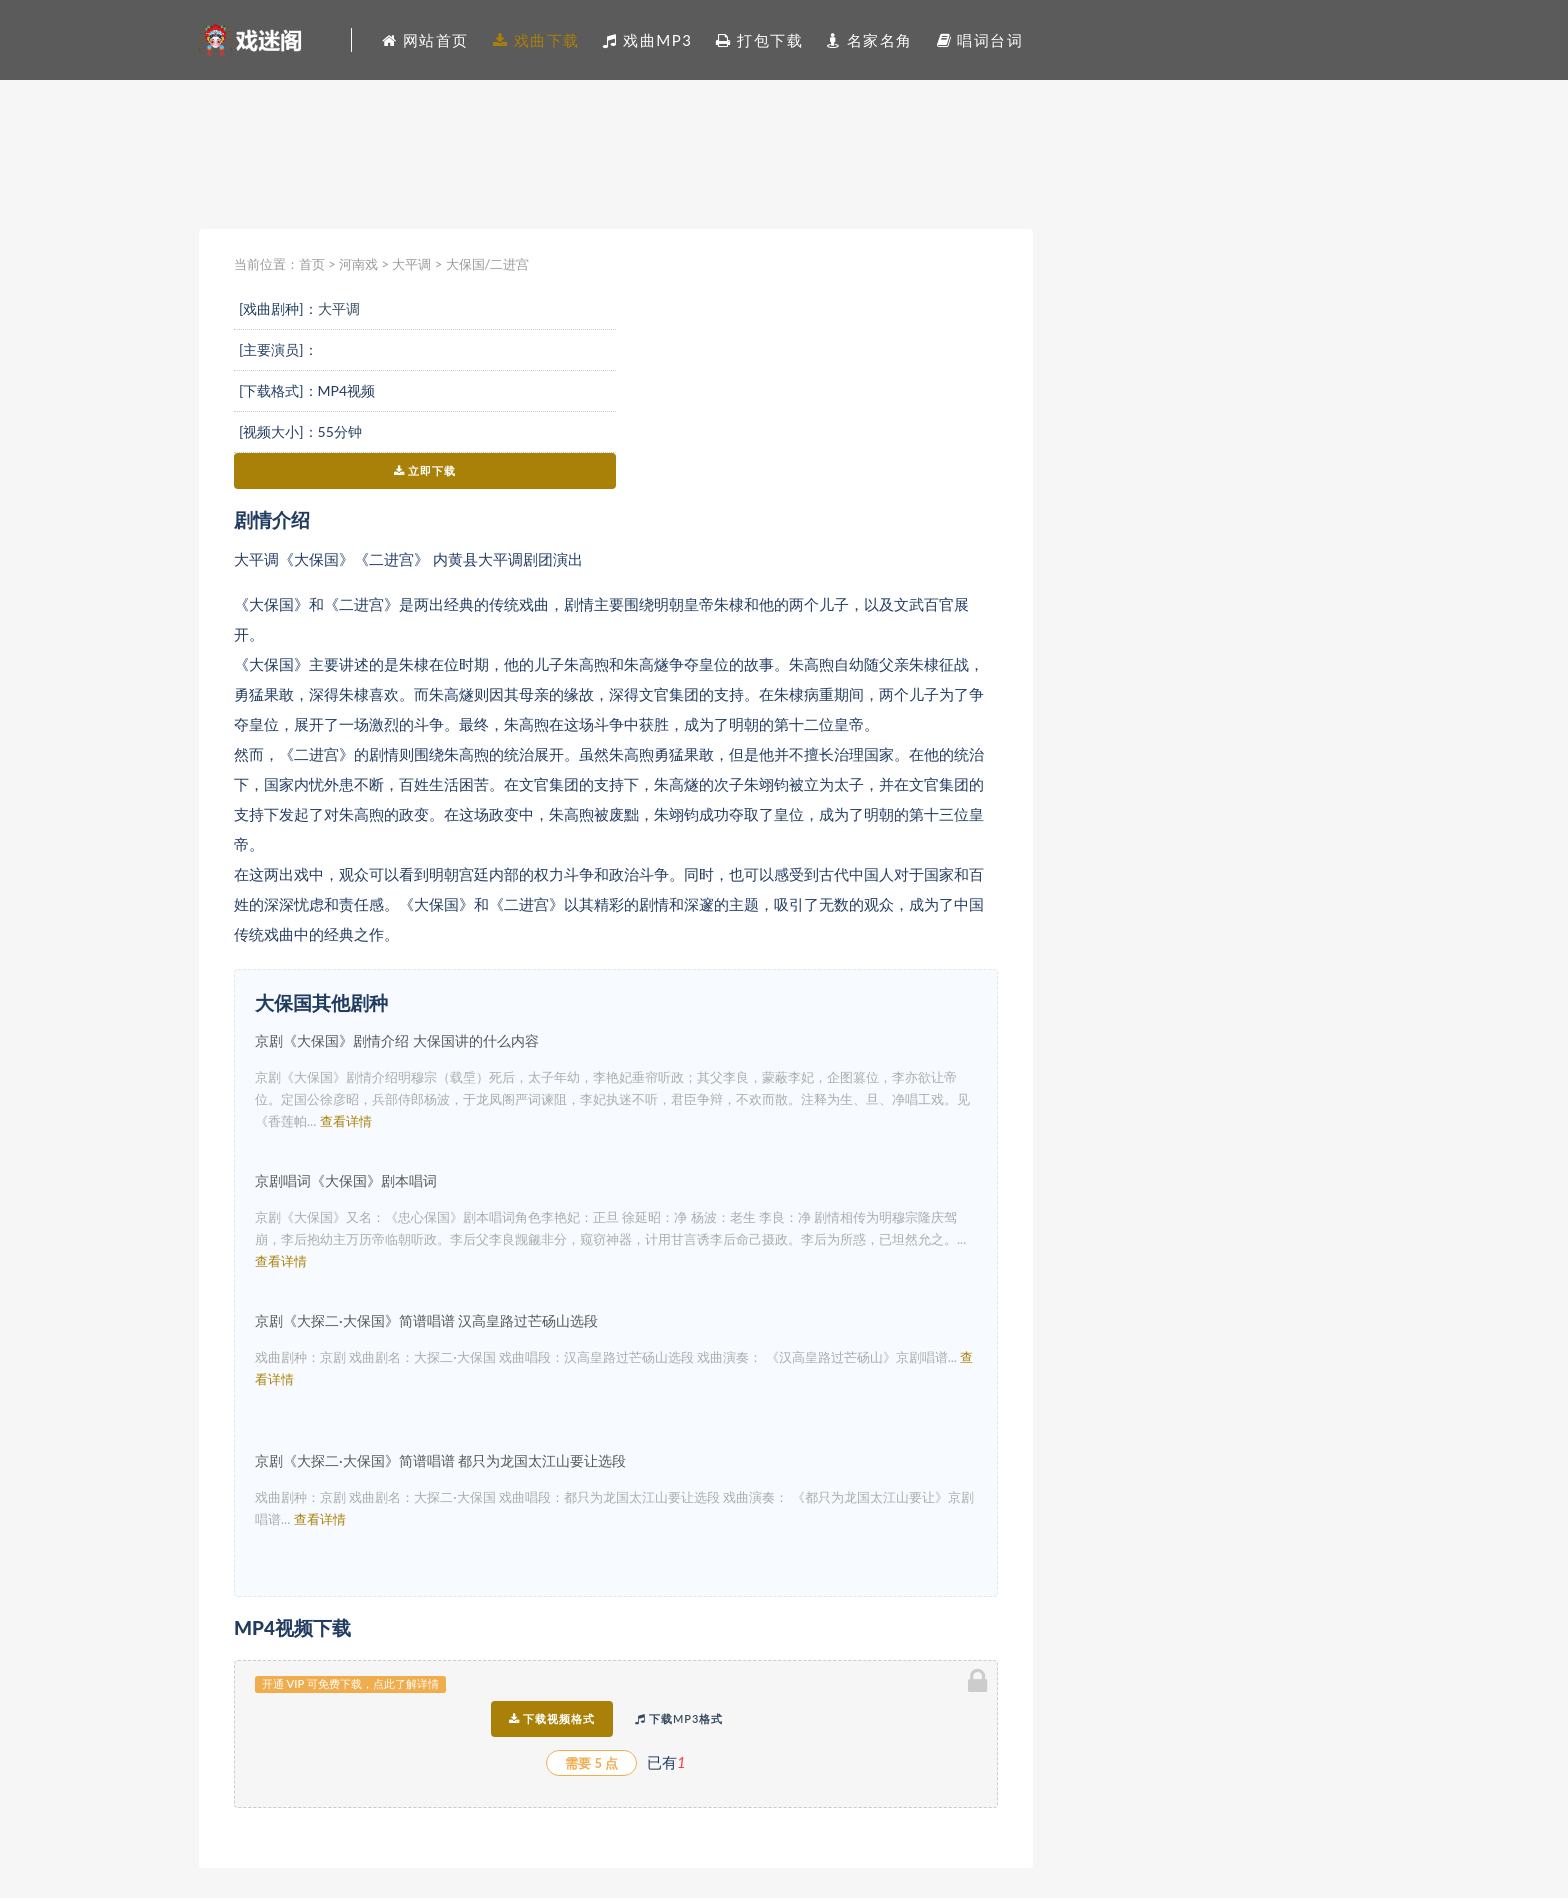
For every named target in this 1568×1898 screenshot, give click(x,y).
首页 (312, 264)
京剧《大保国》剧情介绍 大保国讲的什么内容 (397, 1040)
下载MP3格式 (679, 1718)
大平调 (411, 264)
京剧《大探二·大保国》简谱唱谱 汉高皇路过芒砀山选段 (426, 1320)
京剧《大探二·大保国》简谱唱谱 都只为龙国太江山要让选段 (440, 1460)
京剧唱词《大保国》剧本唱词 (346, 1180)
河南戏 (358, 264)
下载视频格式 (552, 1718)
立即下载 (425, 470)
